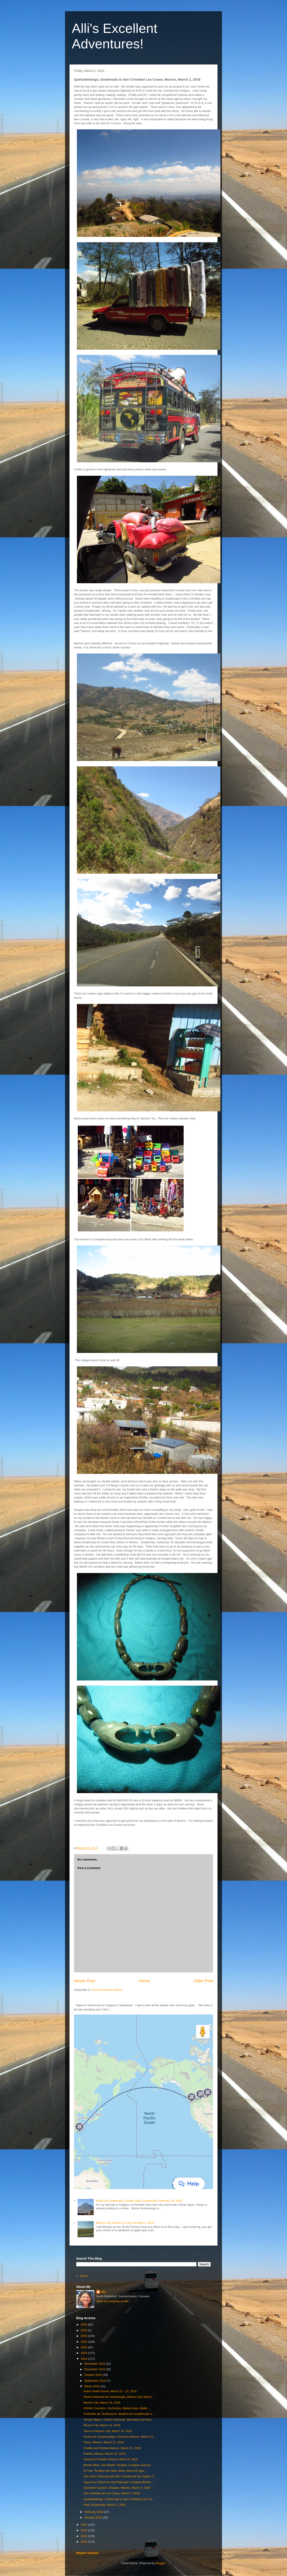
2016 (84, 2530)
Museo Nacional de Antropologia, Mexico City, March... (118, 2396)
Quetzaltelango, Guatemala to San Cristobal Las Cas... (118, 2499)
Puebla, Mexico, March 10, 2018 (104, 2453)
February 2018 (94, 2512)
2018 (84, 2358)
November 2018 (95, 2369)
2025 (84, 2324)
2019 (84, 2353)
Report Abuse (87, 2553)
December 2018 (95, 2363)
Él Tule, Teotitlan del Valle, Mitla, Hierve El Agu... (114, 2470)
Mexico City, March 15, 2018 (101, 2425)
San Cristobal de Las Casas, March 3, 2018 (111, 2493)
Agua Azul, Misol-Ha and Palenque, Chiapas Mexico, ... (119, 2482)
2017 (84, 2524)
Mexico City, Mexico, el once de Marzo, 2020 (125, 2223)
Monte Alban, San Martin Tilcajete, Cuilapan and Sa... (117, 2465)
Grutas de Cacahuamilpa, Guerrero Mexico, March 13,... (119, 2436)
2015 (84, 2536)
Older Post (203, 1981)
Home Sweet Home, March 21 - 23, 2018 (109, 2391)
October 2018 (93, 2375)
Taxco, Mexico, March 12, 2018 (103, 2442)
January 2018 (93, 2517)
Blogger (160, 2563)
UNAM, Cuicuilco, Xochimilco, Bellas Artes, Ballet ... (116, 2408)
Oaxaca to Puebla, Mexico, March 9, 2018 (110, 2459)
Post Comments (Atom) (107, 1989)
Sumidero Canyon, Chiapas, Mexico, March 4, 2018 (116, 2487)
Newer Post (84, 1981)
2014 (84, 2541)
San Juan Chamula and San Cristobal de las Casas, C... (119, 2476)
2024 (84, 2330)
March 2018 (92, 2386)
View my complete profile (112, 2301)
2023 (84, 2336)
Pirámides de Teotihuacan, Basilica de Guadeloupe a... (118, 2413)
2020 (84, 2347)
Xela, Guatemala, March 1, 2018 (104, 2504)
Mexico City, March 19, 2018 (101, 2402)
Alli (103, 2291)
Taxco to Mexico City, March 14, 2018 (107, 2431)
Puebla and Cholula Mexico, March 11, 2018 (112, 2448)
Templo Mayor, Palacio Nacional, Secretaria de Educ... (118, 2419)
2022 (84, 2341)
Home (144, 1981)
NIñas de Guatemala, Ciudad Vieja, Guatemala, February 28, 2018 (139, 2200)
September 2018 (95, 2380)
